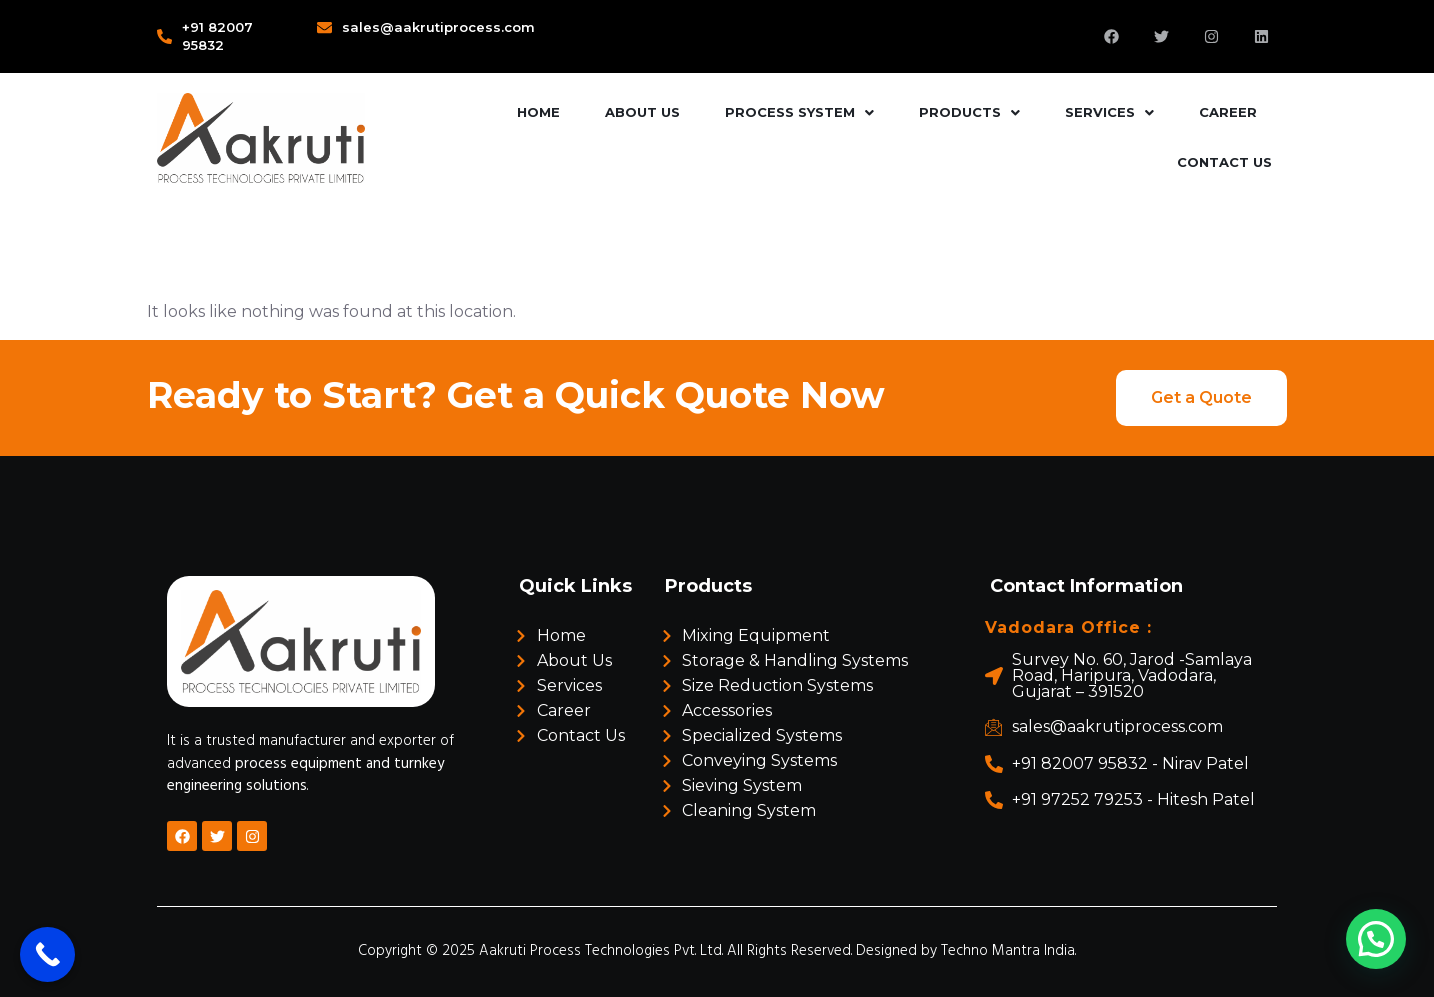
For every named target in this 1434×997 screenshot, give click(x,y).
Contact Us (1224, 162)
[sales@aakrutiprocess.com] (324, 27)
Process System (799, 112)
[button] (799, 113)
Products (969, 112)
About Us (642, 112)
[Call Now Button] (47, 954)
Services (1109, 112)
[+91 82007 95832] (164, 36)
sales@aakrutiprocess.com (438, 27)
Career (1228, 112)
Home (538, 112)
